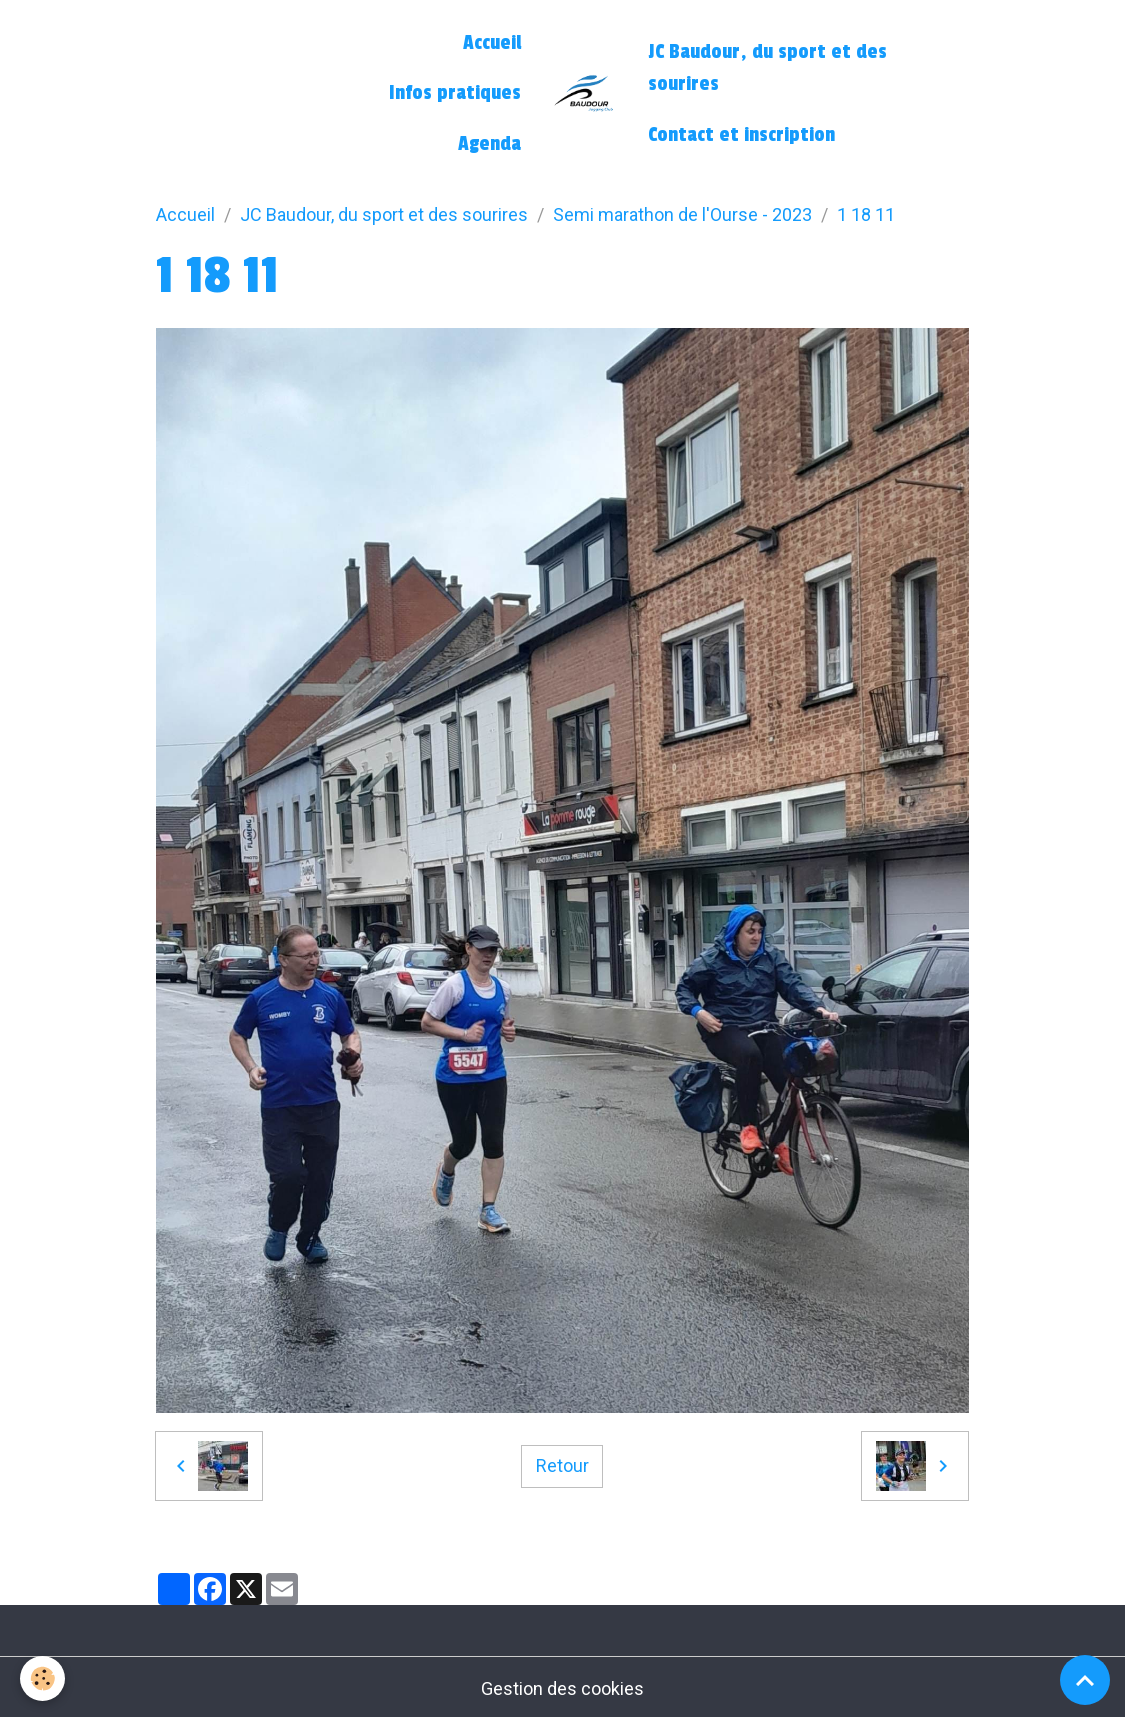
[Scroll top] (1085, 1680)
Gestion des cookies (562, 1688)
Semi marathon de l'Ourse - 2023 (682, 214)
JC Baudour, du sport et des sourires (767, 68)
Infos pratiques (455, 93)
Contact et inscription (741, 135)
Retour (562, 1465)
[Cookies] (42, 1678)
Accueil (492, 43)
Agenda (489, 144)
